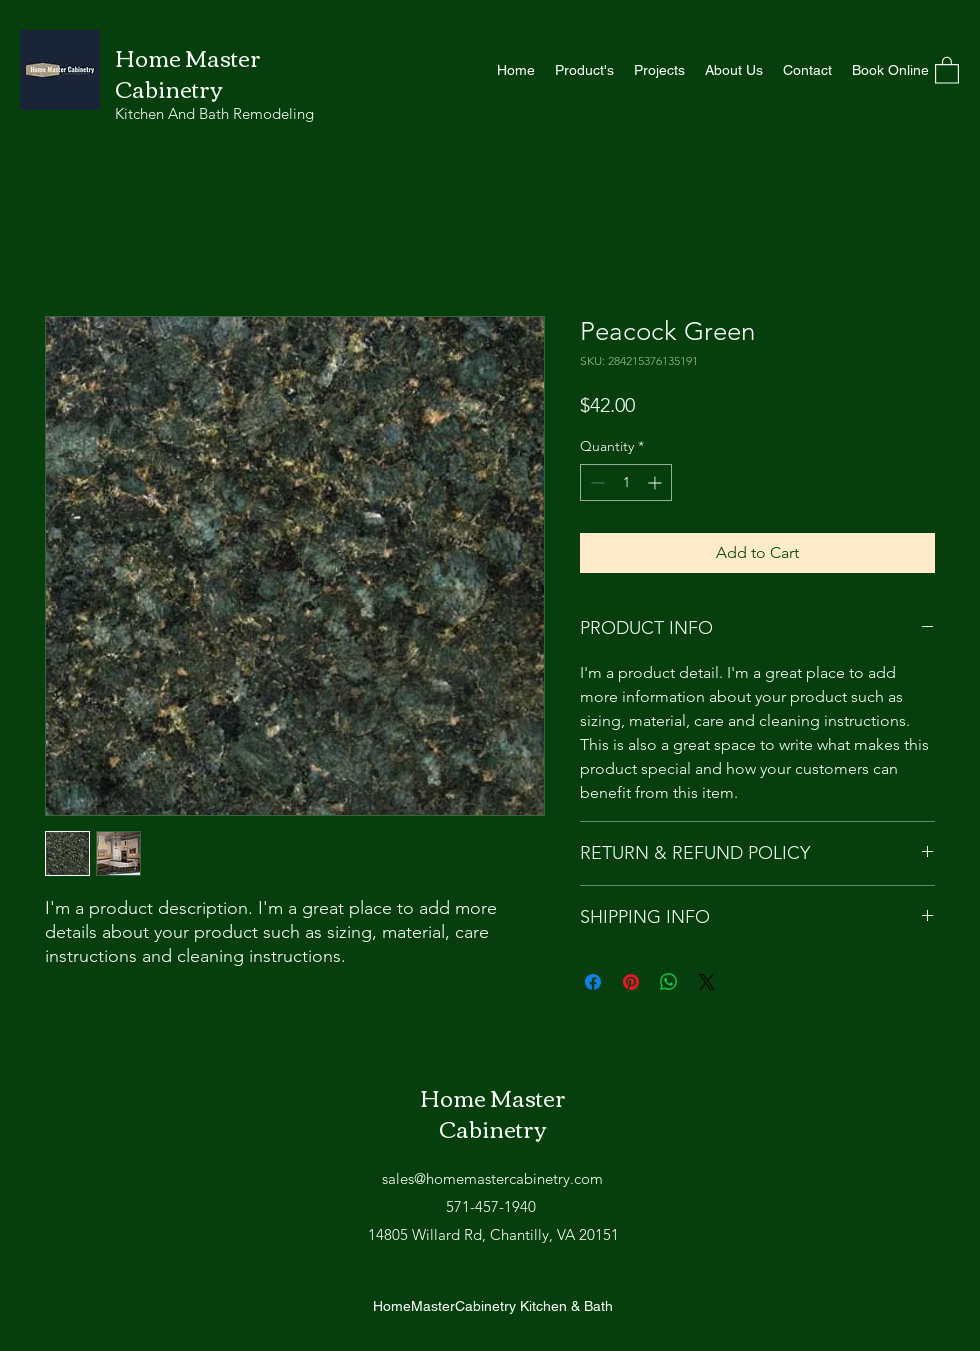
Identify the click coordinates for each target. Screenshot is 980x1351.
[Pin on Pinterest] (631, 982)
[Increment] (656, 482)
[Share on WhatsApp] (669, 982)
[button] (947, 69)
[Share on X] (707, 982)
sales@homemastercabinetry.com (492, 1178)
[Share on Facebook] (593, 982)
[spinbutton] (626, 482)
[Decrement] (595, 482)
